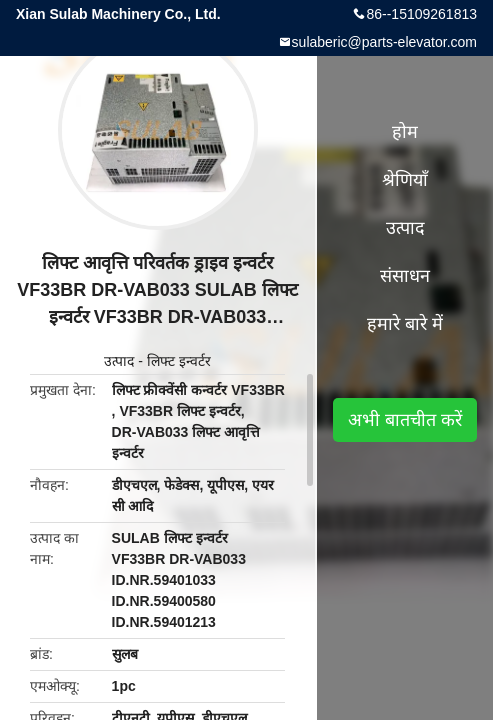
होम (405, 132)
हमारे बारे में (405, 324)
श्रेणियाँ (405, 180)
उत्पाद (119, 361)
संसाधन (405, 276)
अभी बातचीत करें (405, 420)
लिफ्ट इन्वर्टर (179, 361)
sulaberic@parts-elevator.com (384, 42)
